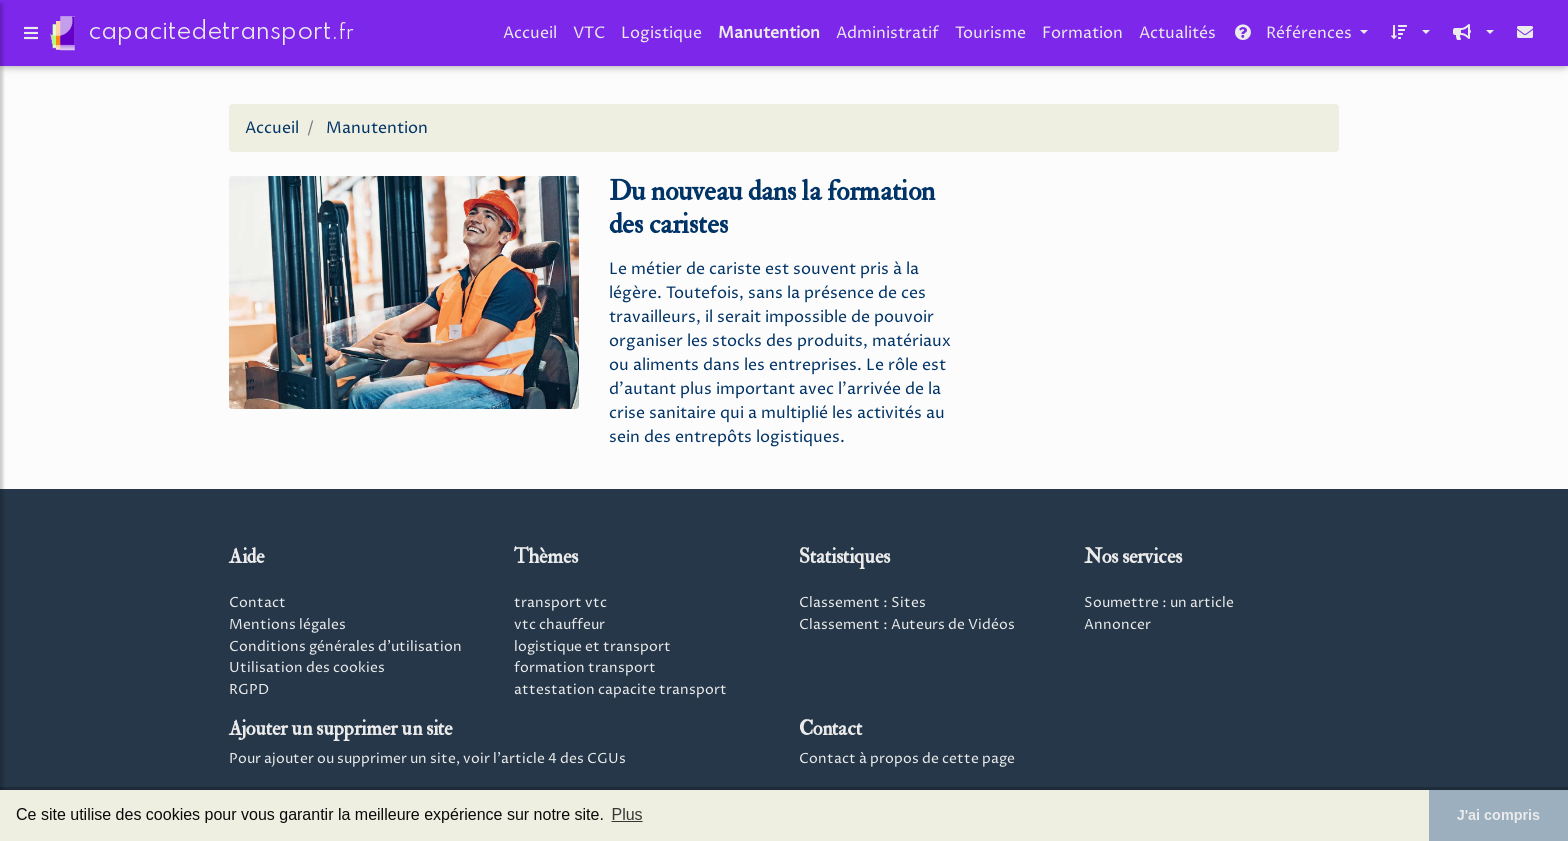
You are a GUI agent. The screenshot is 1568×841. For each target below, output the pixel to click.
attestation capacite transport (620, 690)
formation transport (585, 668)
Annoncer (1117, 625)
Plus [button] (626, 814)
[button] (1407, 37)
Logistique (661, 37)
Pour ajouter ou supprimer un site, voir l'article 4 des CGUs (427, 759)
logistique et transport (592, 647)
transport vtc (560, 603)
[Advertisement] (1164, 308)
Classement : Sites (862, 603)
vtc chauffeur (559, 625)
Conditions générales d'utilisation (345, 647)
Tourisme (990, 37)
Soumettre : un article (1159, 603)
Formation (1082, 37)
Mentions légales (287, 625)
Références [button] (1294, 37)
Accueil (530, 37)
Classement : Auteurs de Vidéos (907, 625)
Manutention (769, 37)
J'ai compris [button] (1498, 815)
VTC (589, 37)
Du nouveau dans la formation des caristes (772, 208)
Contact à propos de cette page (907, 759)
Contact (257, 603)
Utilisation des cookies (307, 668)
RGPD (249, 690)
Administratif (887, 37)
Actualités (1177, 37)
